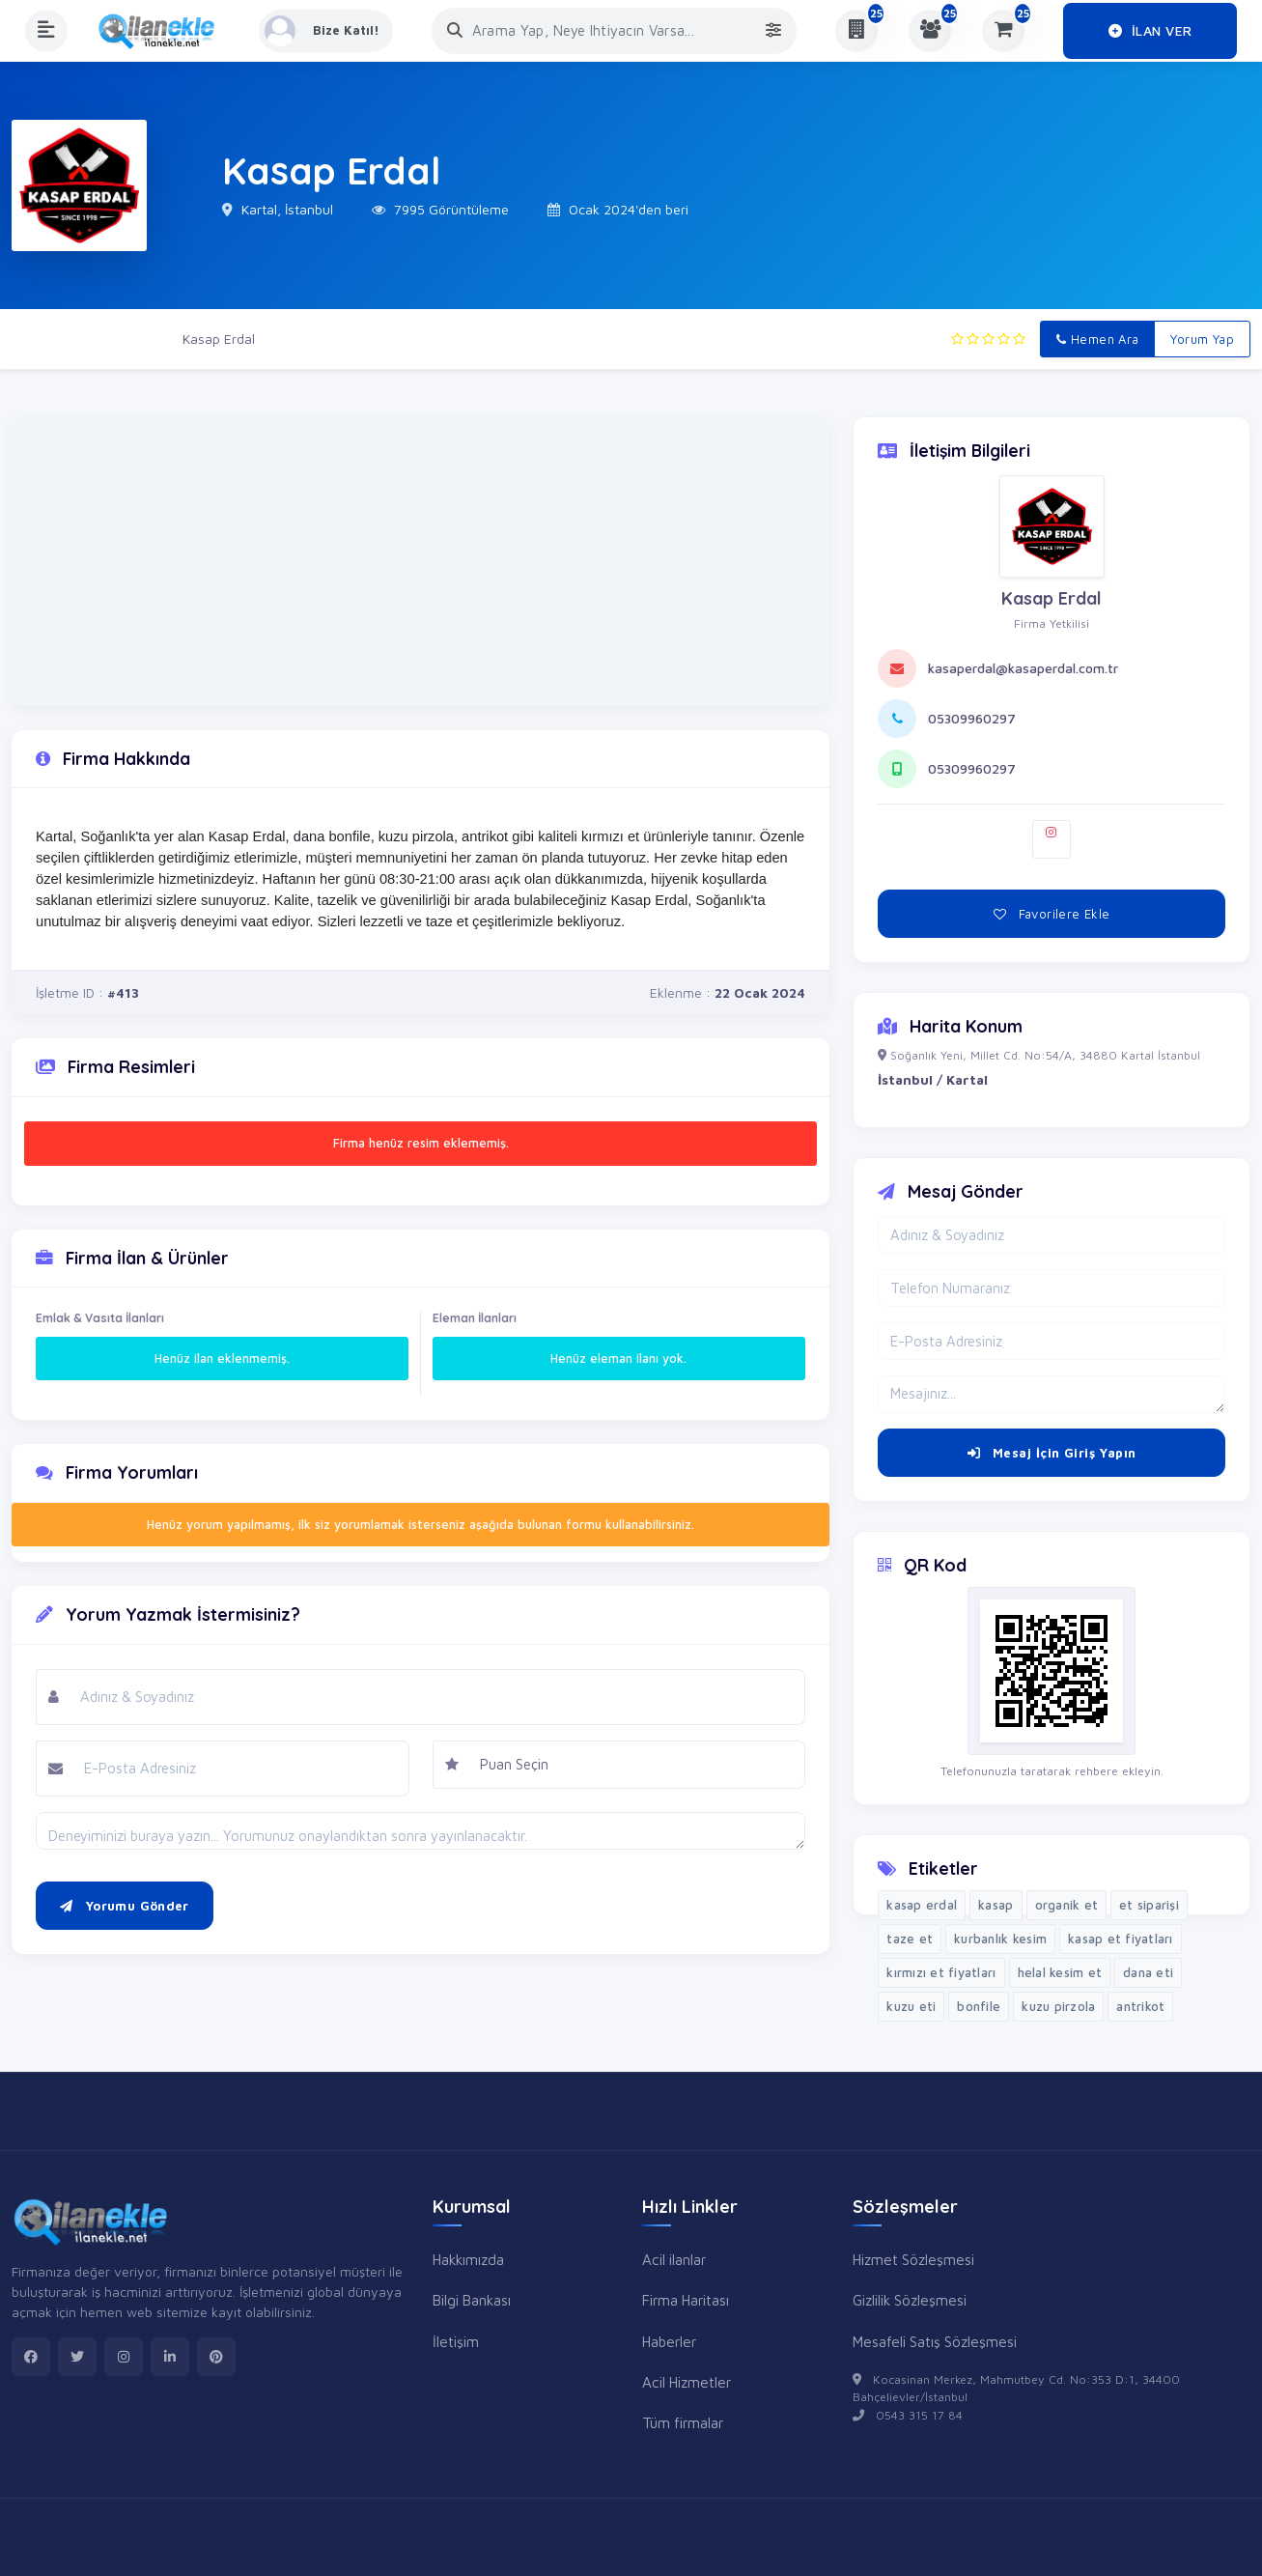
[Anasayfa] (163, 31)
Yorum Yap (1202, 339)
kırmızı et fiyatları (941, 1972)
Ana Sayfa (43, 338)
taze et (909, 1938)
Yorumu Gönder (124, 1905)
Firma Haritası (685, 2299)
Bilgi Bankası (472, 2299)
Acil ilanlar (674, 2259)
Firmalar (129, 338)
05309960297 (972, 718)
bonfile (978, 2006)
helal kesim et (1060, 1972)
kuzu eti (911, 2006)
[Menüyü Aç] (46, 31)
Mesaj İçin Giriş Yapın (1052, 1452)
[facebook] (31, 2356)
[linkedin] (170, 2356)
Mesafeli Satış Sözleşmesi (935, 2341)
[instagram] (123, 2356)
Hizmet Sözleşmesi (913, 2259)
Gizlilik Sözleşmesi (910, 2299)
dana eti (1148, 1972)
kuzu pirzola (1058, 2006)
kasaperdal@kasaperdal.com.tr (1023, 668)
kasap (995, 1904)
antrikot (1140, 2006)
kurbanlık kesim (1000, 1938)
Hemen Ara (1097, 339)
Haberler (669, 2341)
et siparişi (1149, 1904)
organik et (1067, 1904)
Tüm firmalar (682, 2422)
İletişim (456, 2341)
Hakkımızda (468, 2259)
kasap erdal (921, 1904)
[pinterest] (216, 2356)
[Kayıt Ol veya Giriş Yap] (327, 31)
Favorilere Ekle (1052, 913)
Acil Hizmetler (686, 2382)
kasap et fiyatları (1120, 1938)
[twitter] (77, 2356)
